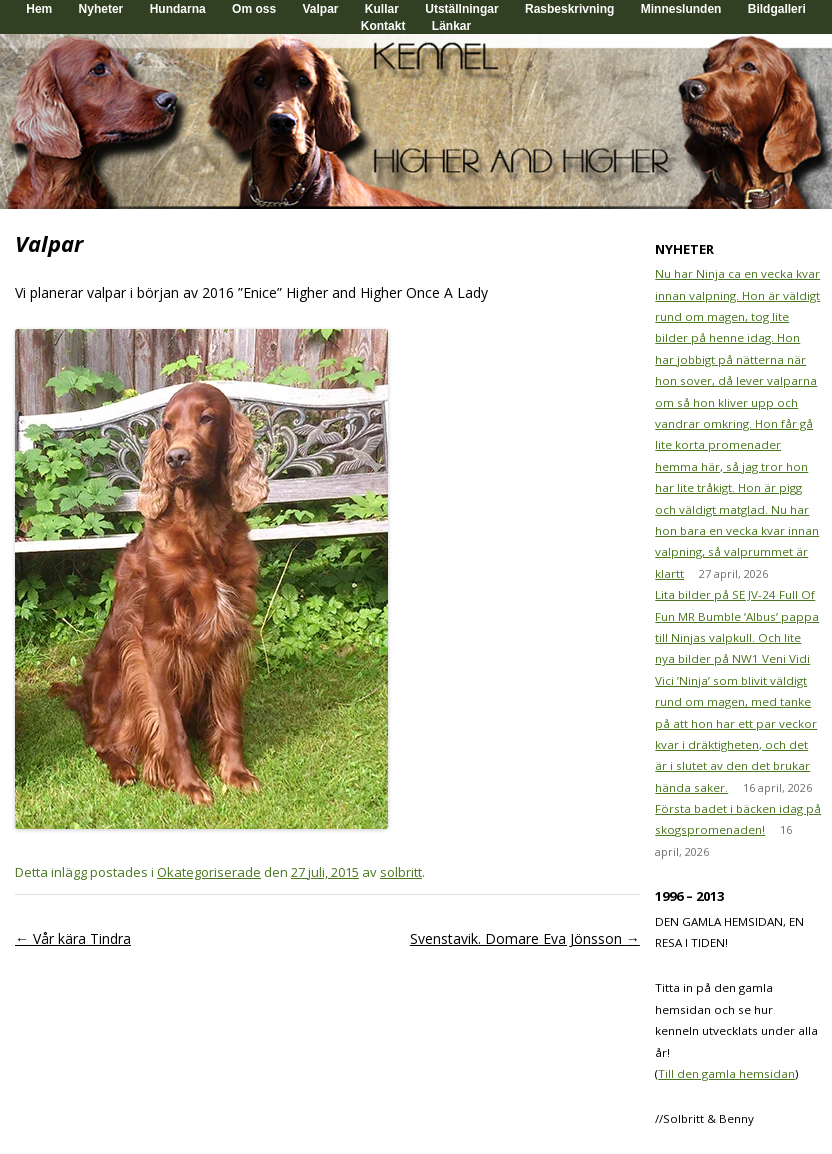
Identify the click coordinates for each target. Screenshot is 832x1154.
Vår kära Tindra (73, 938)
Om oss (254, 9)
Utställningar (461, 9)
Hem (39, 9)
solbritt (401, 872)
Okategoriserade (209, 872)
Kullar (382, 9)
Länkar (451, 26)
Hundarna (178, 9)
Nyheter (101, 9)
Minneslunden (681, 9)
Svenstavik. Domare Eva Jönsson (525, 938)
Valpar (320, 9)
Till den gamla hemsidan (726, 1073)
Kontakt (383, 26)
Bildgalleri (777, 9)
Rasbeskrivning (569, 9)
